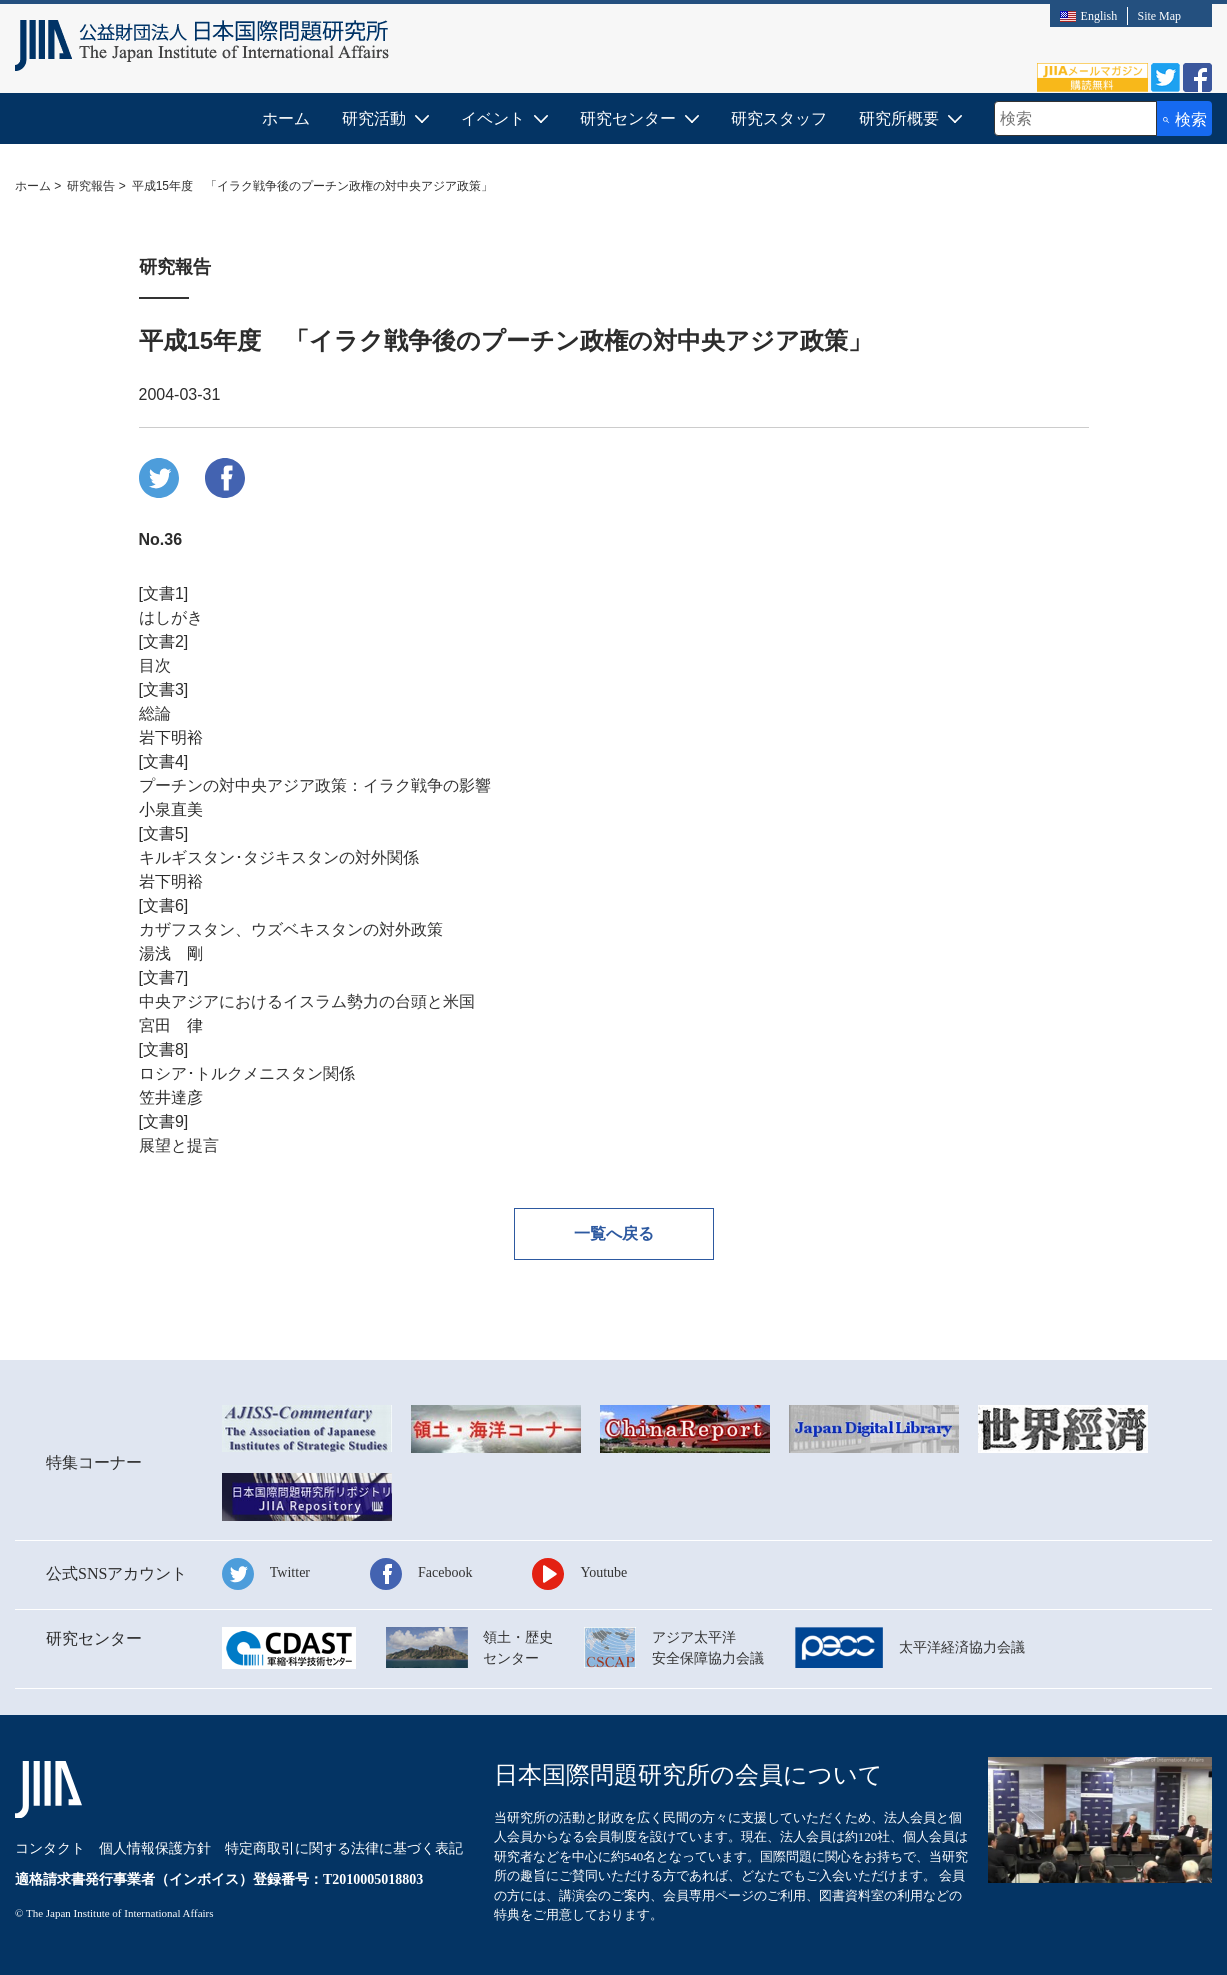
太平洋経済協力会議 (962, 1647)
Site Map (1159, 16)
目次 (155, 665)
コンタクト (50, 1848)
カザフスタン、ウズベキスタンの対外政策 (291, 929)
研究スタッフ (779, 118)
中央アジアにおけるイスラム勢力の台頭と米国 (307, 1001)
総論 (155, 713)
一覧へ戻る (614, 1233)
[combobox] (1075, 118)
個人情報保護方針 (155, 1848)
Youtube (603, 1572)
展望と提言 (179, 1145)
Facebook (445, 1572)
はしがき (171, 617)
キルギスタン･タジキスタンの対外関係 (279, 857)
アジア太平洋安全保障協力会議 (708, 1648)
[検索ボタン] (1184, 118)
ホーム (286, 118)
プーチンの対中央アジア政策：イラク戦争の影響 (315, 785)
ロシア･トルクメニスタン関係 (247, 1073)
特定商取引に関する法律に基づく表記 (344, 1848)
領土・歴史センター (518, 1648)
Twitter (290, 1572)
